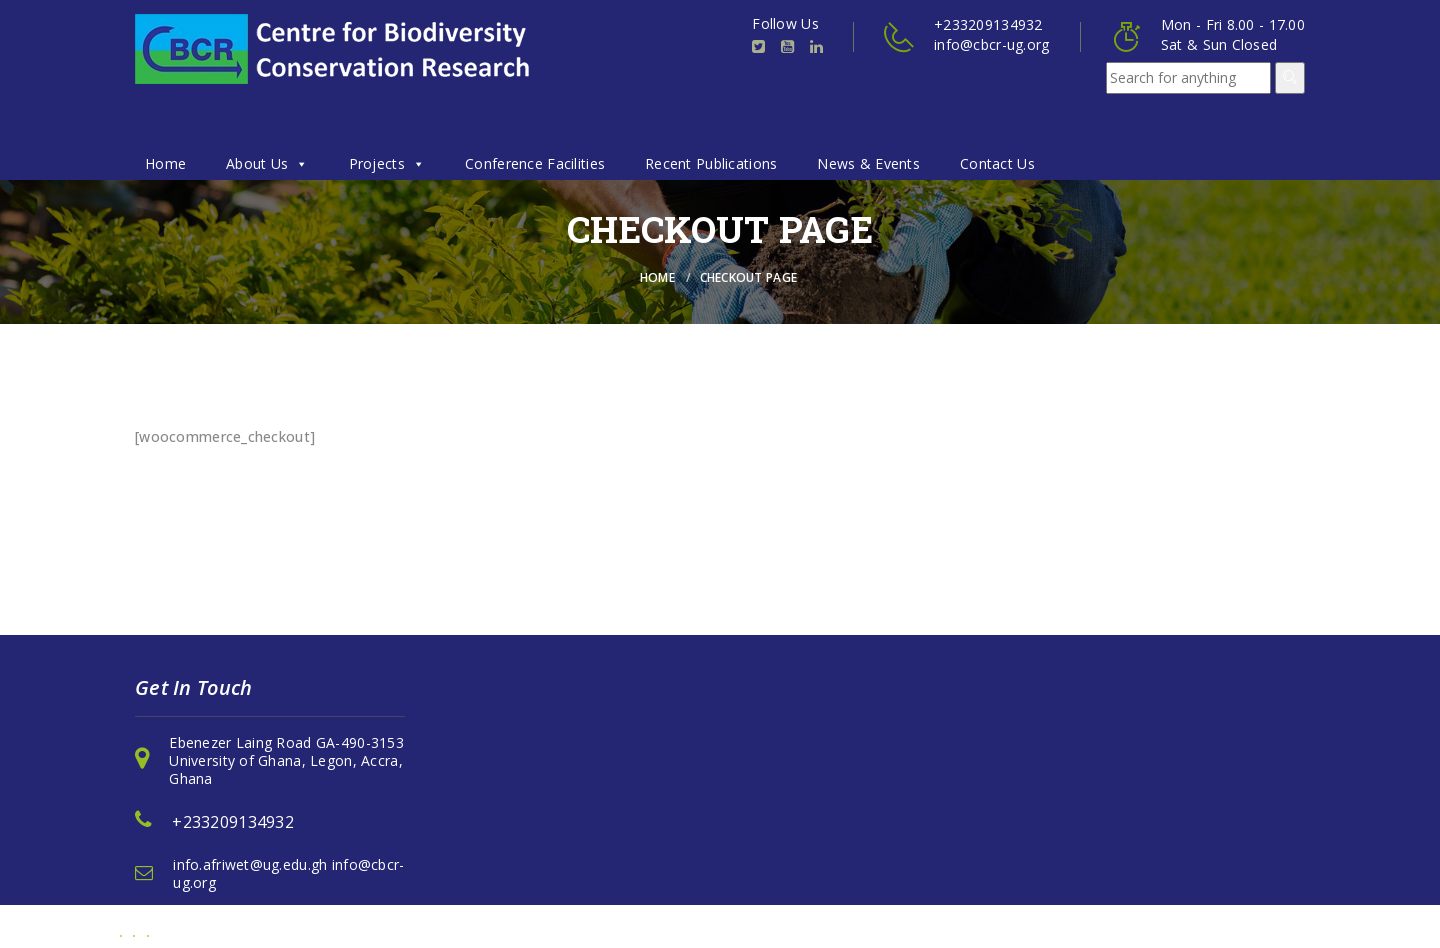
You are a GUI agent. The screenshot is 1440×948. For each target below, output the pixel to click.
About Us (267, 163)
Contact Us (997, 163)
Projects (387, 163)
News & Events (868, 163)
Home (165, 163)
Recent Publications (711, 163)
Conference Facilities (535, 163)
